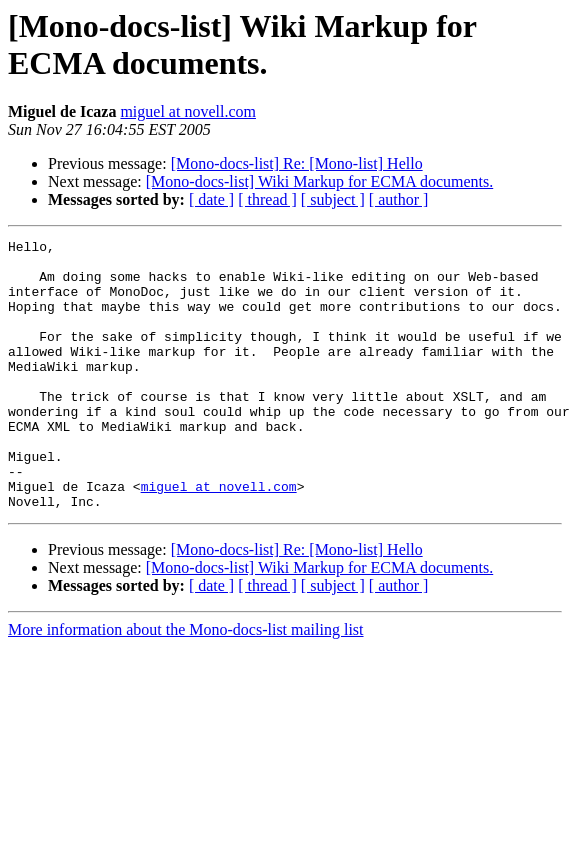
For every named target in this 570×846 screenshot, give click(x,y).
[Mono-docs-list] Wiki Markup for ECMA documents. (319, 181)
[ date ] (211, 199)
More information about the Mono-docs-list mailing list (186, 683)
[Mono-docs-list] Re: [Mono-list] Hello (297, 163)
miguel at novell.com (188, 111)
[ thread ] (267, 199)
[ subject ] (333, 199)
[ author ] (399, 199)
